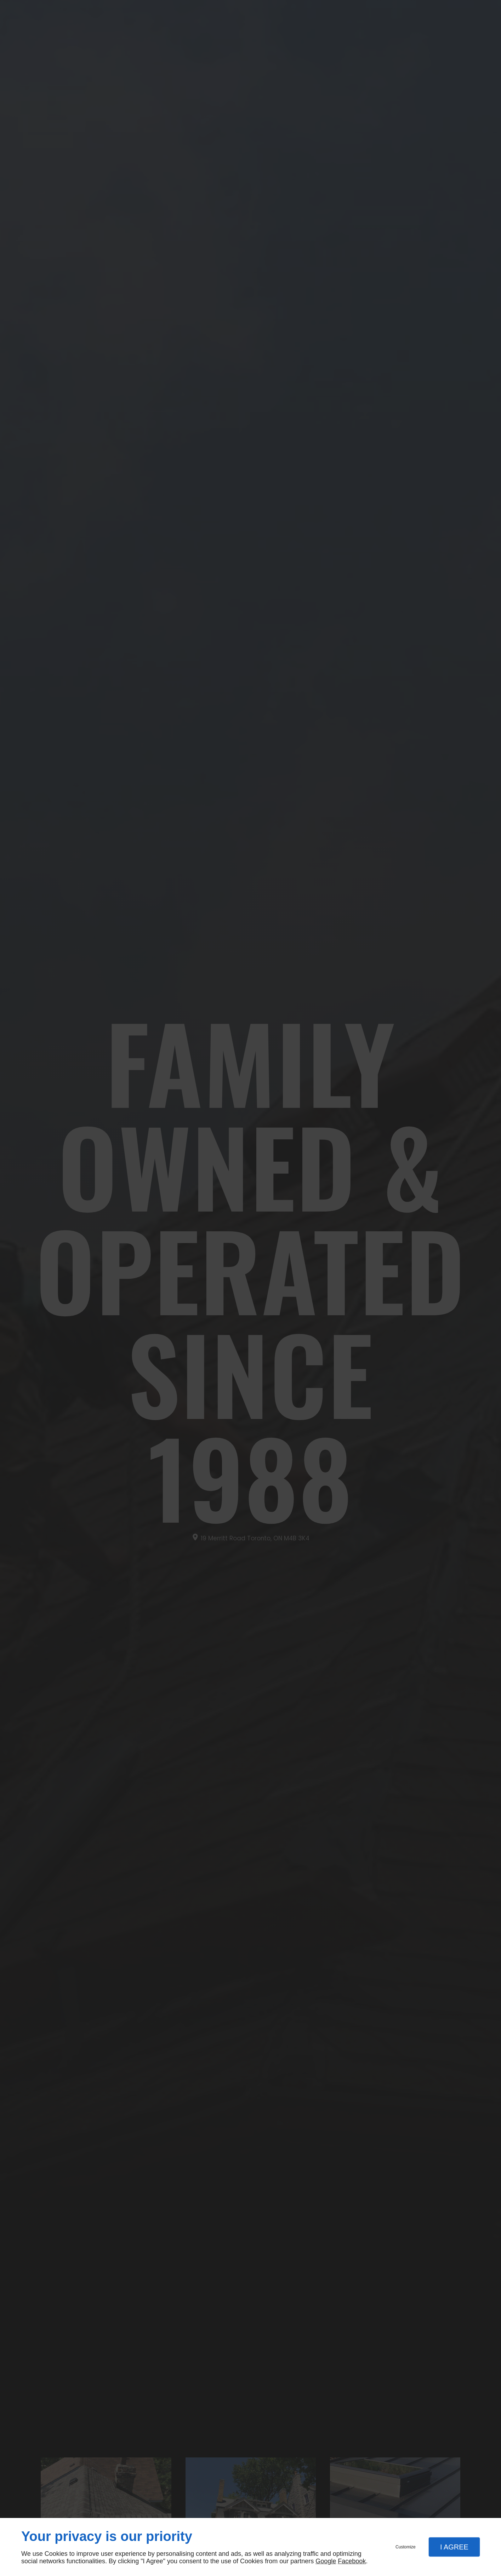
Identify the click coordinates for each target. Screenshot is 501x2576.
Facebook (352, 2561)
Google (325, 2561)
